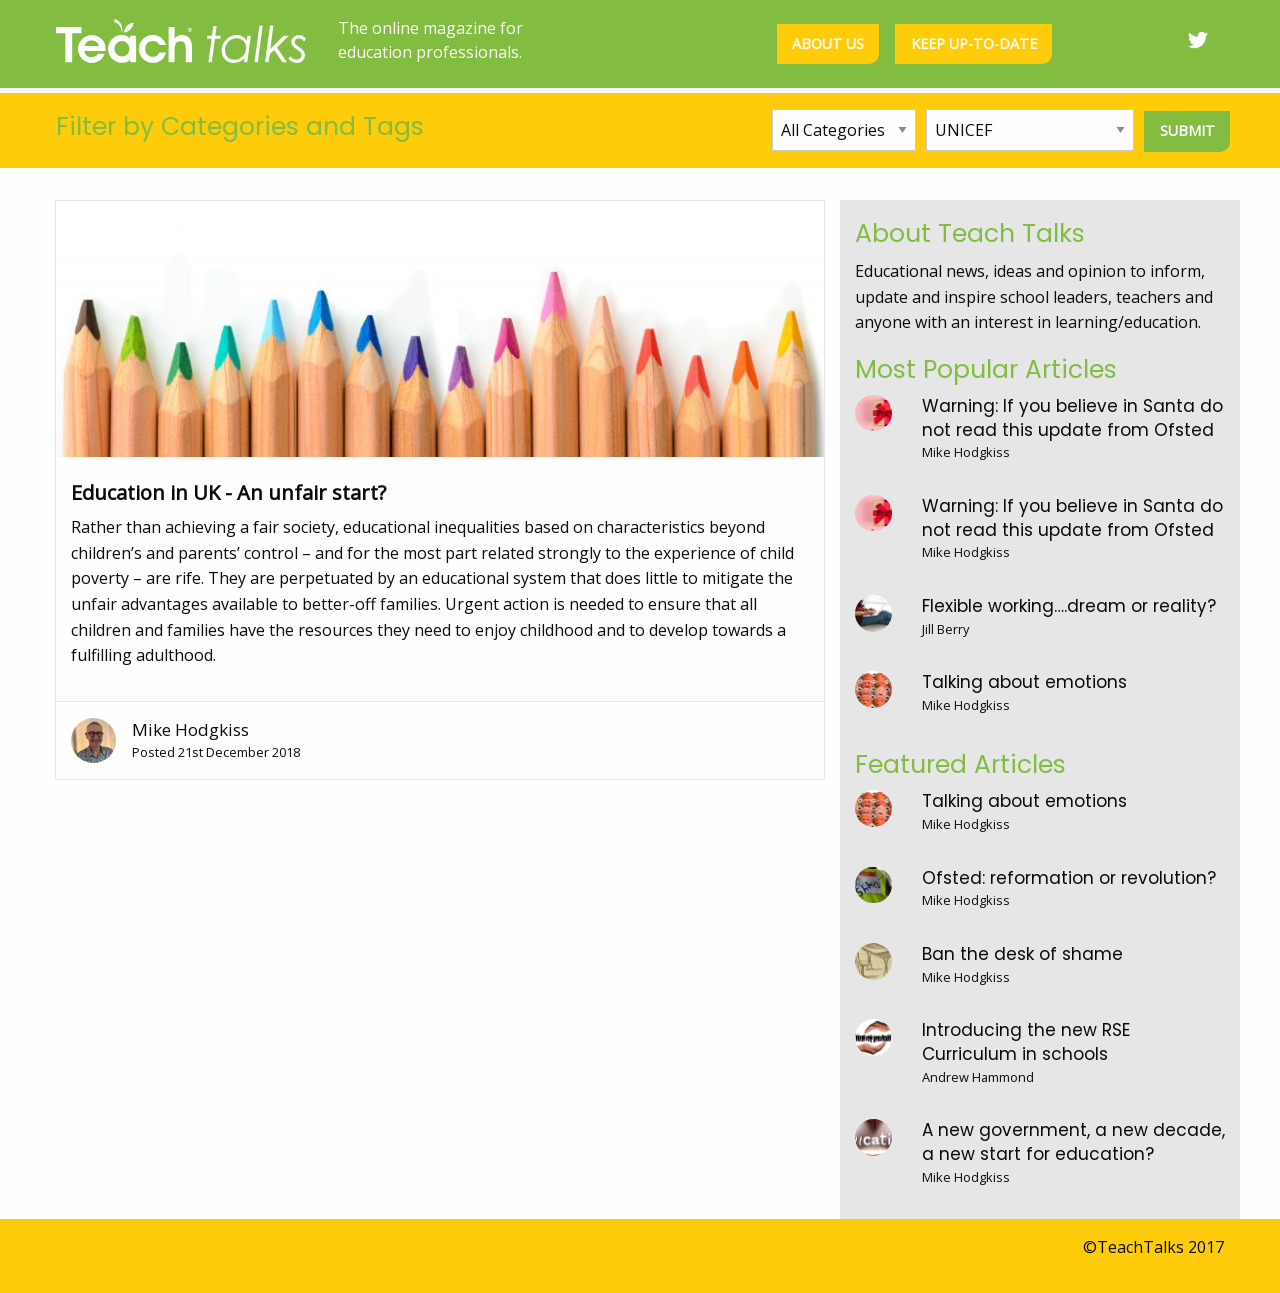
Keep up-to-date (974, 43)
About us (828, 43)
